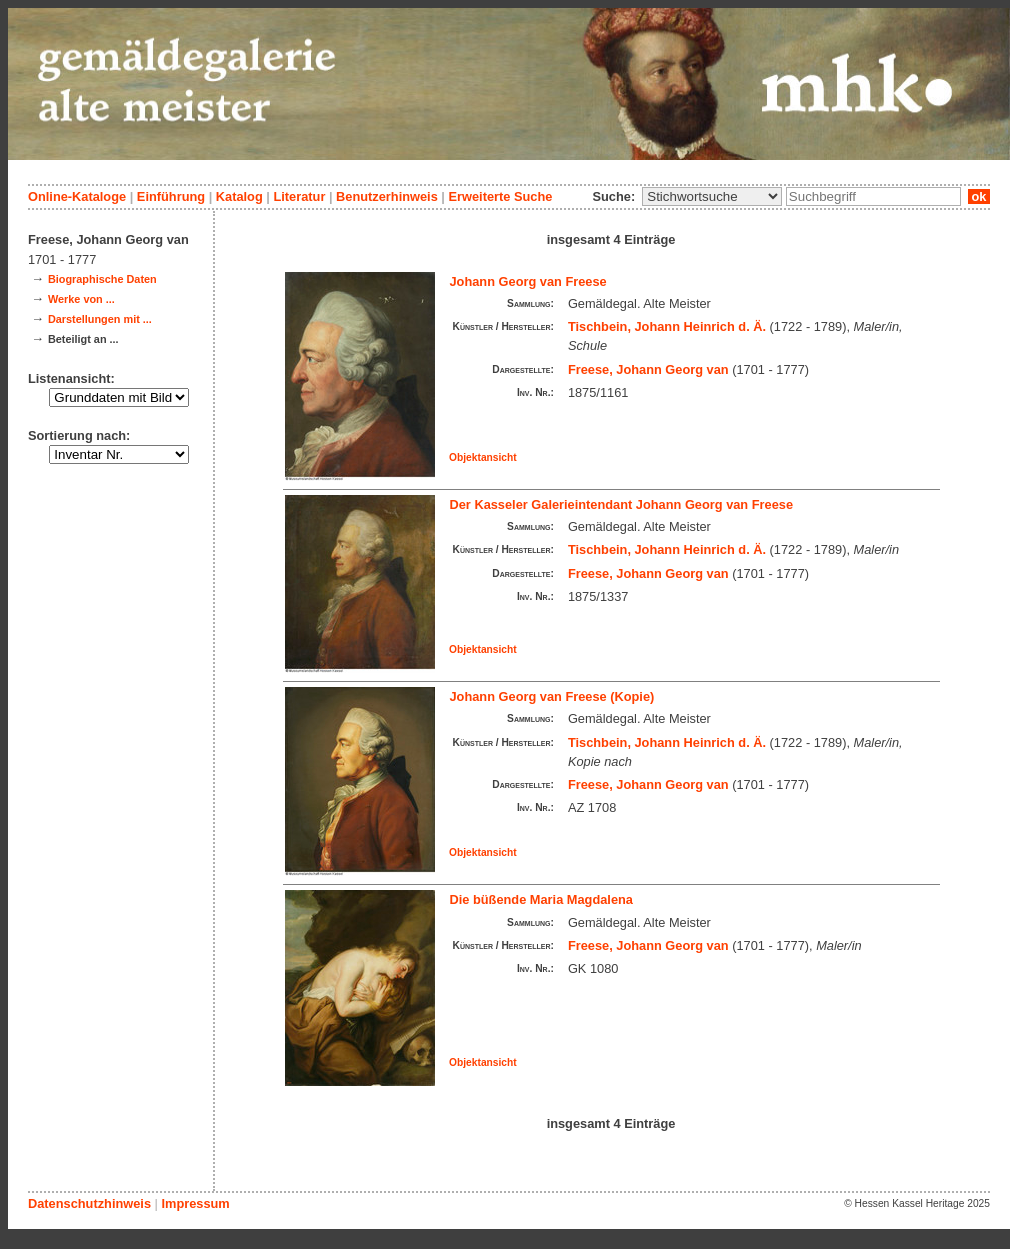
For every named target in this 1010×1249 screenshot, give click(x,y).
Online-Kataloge (77, 196)
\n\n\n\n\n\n (712, 196)
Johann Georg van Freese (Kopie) (552, 696)
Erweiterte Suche (500, 196)
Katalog (239, 196)
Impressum (195, 1203)
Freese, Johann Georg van (648, 369)
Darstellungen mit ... (100, 319)
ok (979, 196)
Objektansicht (483, 457)
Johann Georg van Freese (528, 281)
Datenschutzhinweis (89, 1203)
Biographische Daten (102, 279)
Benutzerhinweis (387, 196)
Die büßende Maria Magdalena (541, 899)
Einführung (171, 196)
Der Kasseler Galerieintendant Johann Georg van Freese (622, 504)
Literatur (299, 196)
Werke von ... (81, 299)
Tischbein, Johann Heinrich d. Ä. (667, 326)
